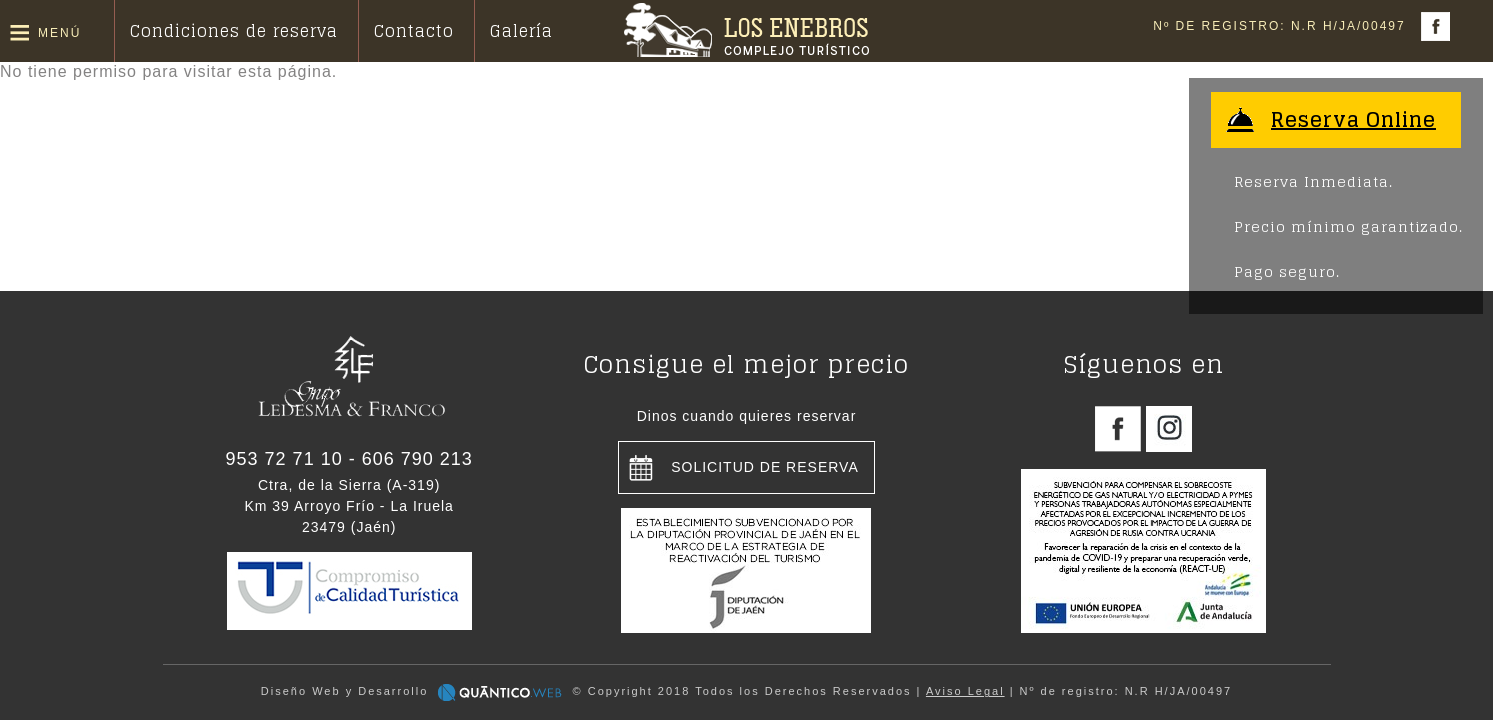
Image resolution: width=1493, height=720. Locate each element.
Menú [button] (59, 33)
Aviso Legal (965, 691)
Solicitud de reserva (765, 467)
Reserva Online (1353, 120)
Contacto (414, 31)
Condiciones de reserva (234, 31)
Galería (521, 31)
